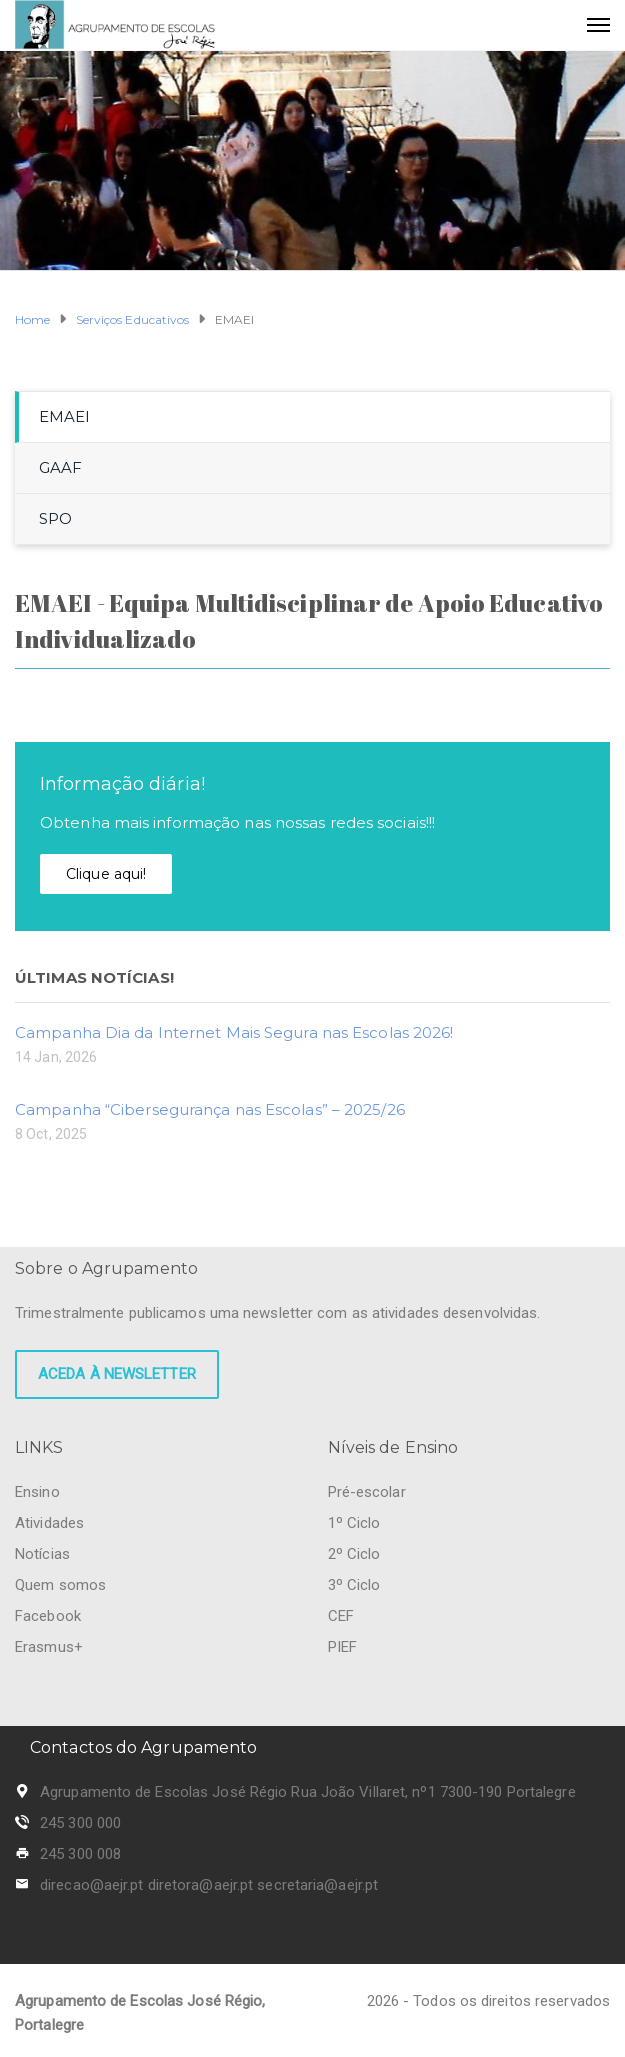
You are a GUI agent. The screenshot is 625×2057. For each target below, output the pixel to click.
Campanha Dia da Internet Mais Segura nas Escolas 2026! (234, 1032)
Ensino (37, 1492)
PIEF (342, 1647)
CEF (341, 1616)
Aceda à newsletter (117, 1374)
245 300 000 (80, 1823)
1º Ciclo (354, 1523)
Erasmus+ (49, 1647)
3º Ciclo (354, 1585)
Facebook (48, 1616)
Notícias (42, 1554)
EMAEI (65, 416)
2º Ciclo (354, 1554)
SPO (55, 518)
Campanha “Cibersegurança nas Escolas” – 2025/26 (210, 1109)
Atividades (49, 1523)
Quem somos (60, 1585)
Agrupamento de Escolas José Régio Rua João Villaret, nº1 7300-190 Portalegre (308, 1792)
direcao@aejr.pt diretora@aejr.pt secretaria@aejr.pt (209, 1885)
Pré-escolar (367, 1492)
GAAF (60, 467)
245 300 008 (80, 1854)
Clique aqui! (106, 874)
